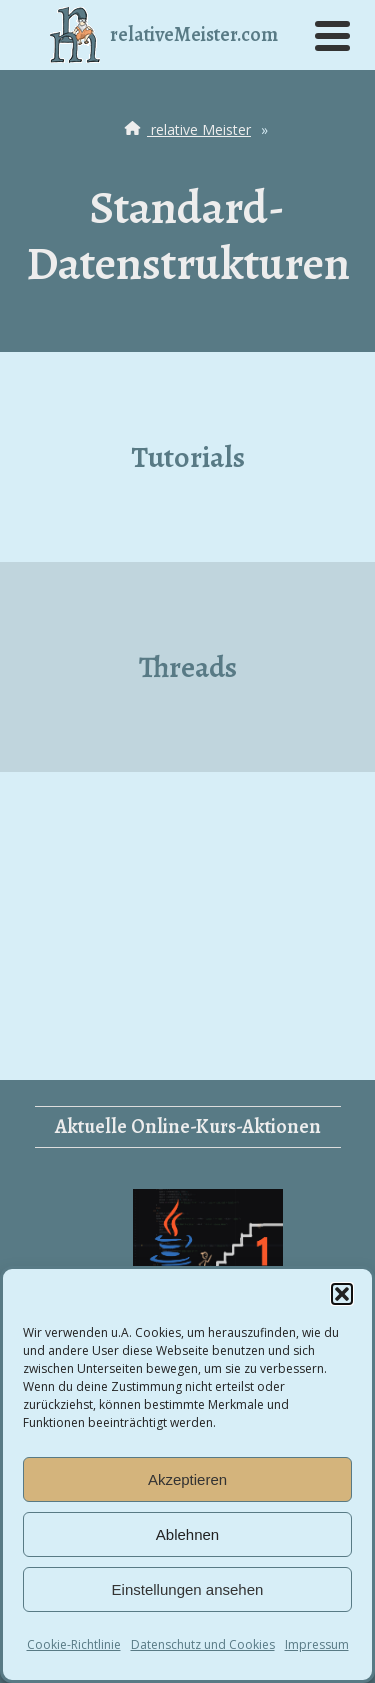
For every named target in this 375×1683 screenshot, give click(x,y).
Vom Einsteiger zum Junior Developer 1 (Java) (207, 1253)
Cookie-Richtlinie (74, 1644)
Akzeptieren (187, 1479)
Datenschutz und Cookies (203, 1644)
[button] (342, 1294)
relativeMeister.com (164, 35)
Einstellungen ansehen (188, 1589)
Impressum (317, 1644)
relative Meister (185, 129)
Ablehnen (187, 1534)
